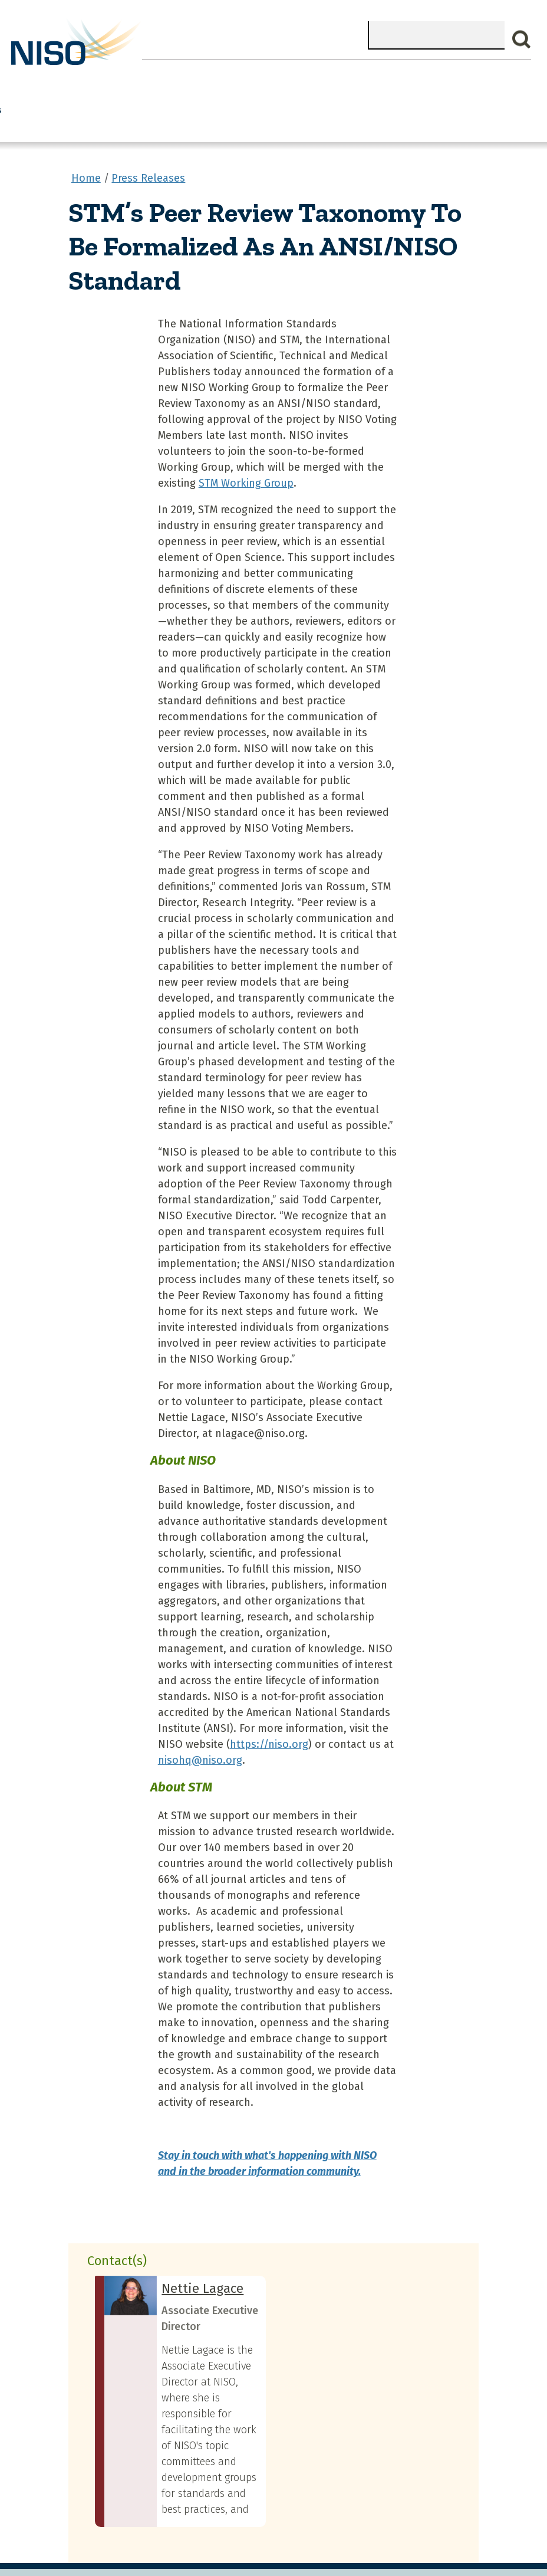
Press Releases (148, 152)
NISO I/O (319, 76)
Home (31, 76)
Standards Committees (385, 83)
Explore (216, 76)
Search (521, 39)
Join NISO (158, 76)
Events (265, 76)
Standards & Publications (481, 83)
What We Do (90, 76)
